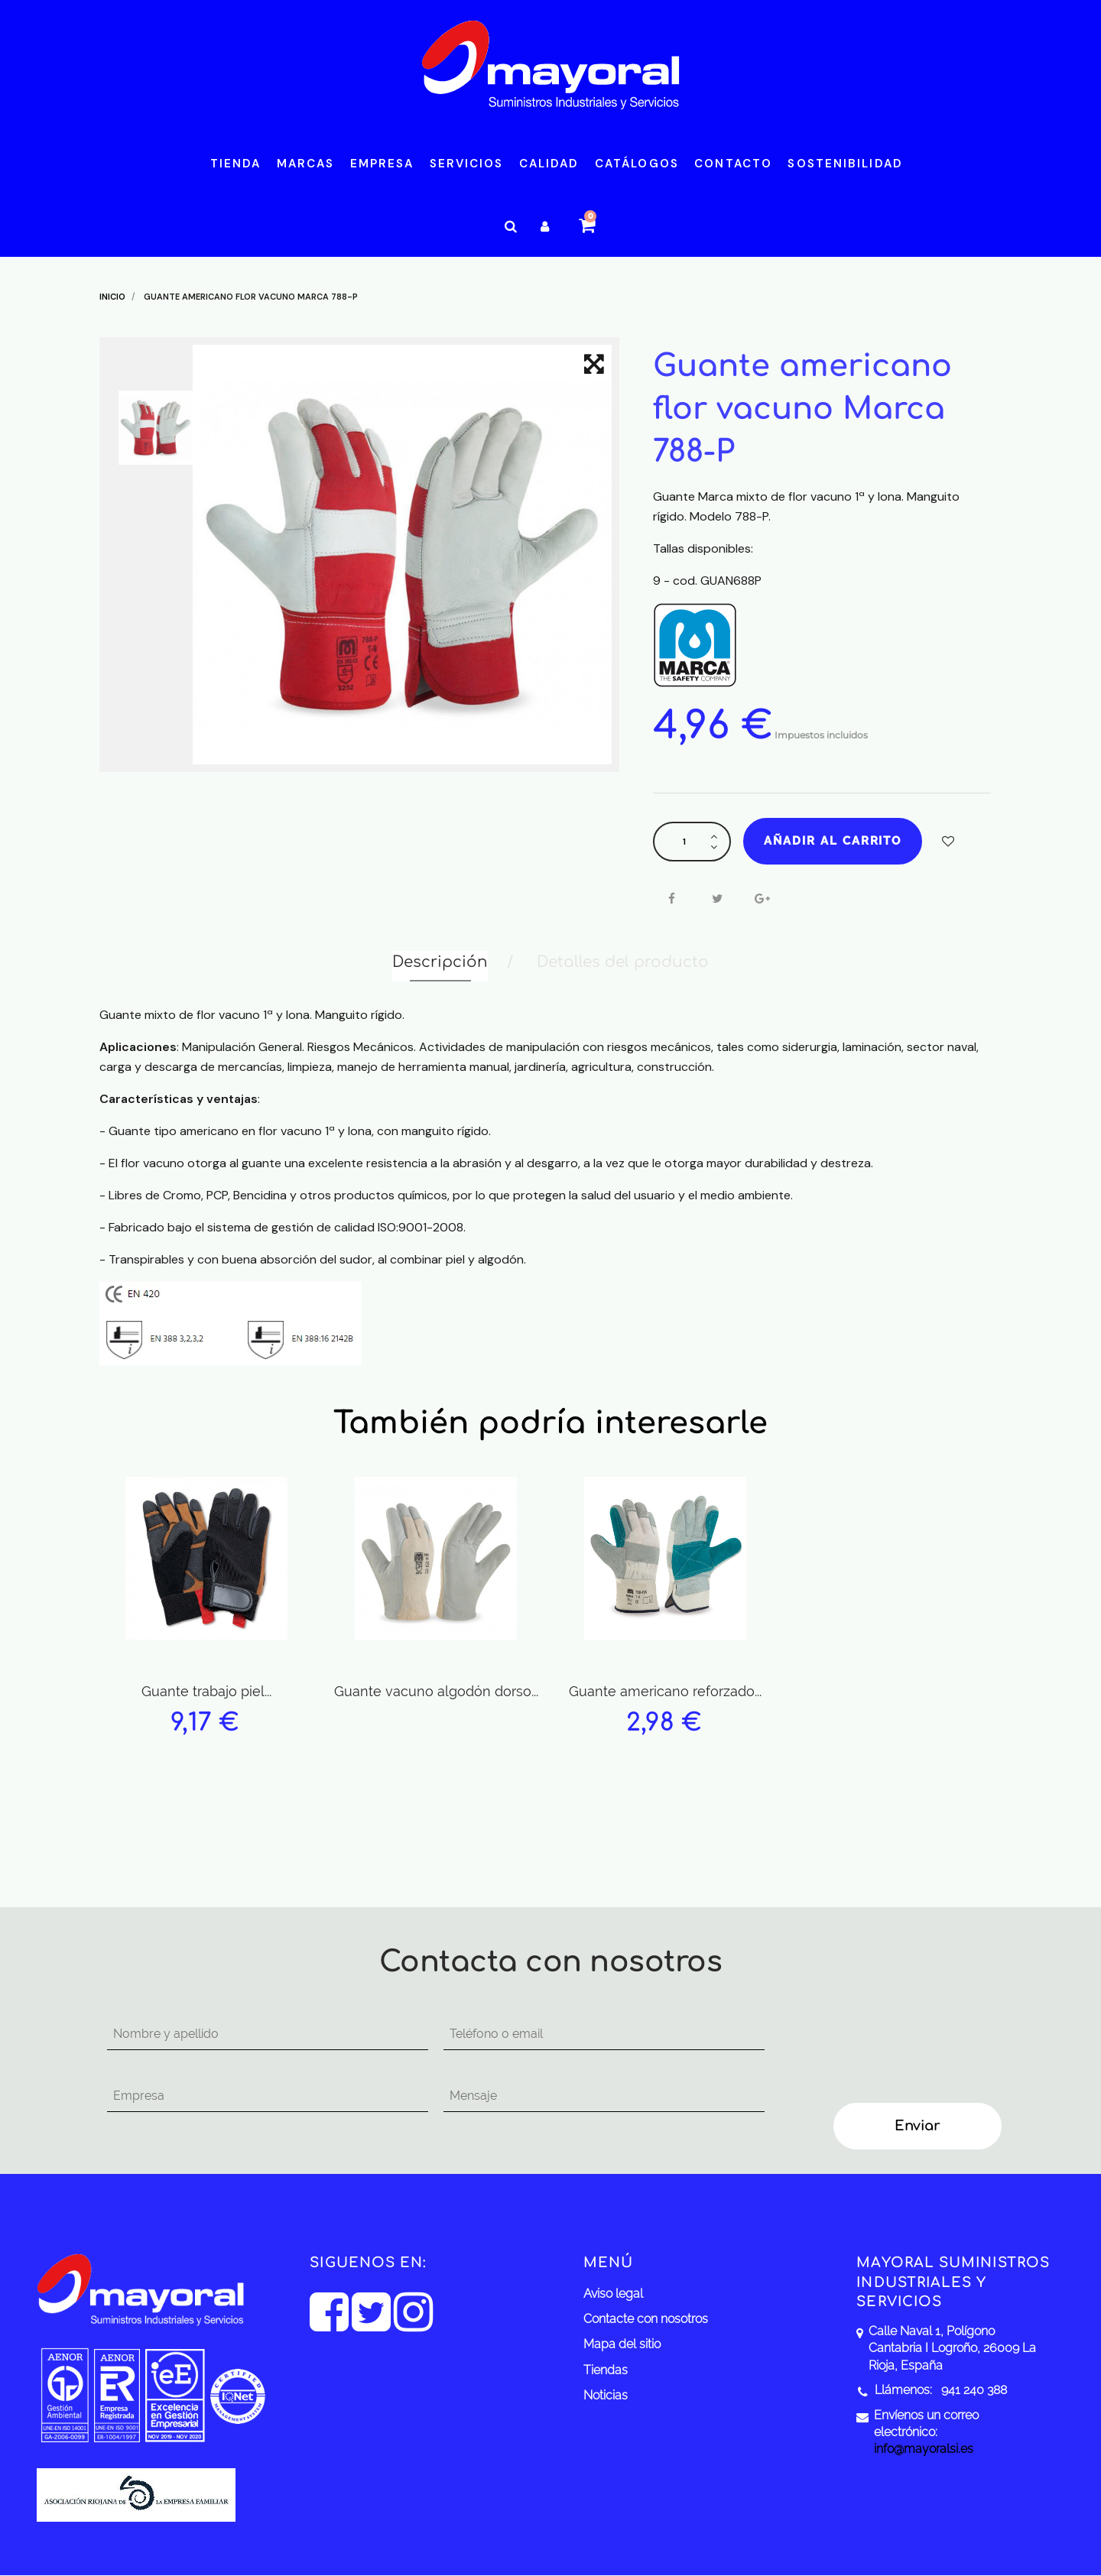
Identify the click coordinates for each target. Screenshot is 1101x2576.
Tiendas (605, 2370)
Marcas (306, 163)
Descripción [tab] (440, 962)
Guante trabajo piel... (206, 1691)
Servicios (467, 163)
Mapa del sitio (622, 2344)
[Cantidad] (684, 841)
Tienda (235, 163)
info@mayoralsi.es (923, 2448)
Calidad (549, 163)
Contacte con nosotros (645, 2319)
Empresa (382, 163)
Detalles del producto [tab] (623, 962)
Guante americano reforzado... (665, 1691)
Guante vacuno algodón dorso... (436, 1691)
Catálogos (637, 163)
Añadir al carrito (832, 841)
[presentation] (904, 2048)
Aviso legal (613, 2293)
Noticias (605, 2395)
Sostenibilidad (845, 163)
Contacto (733, 163)
